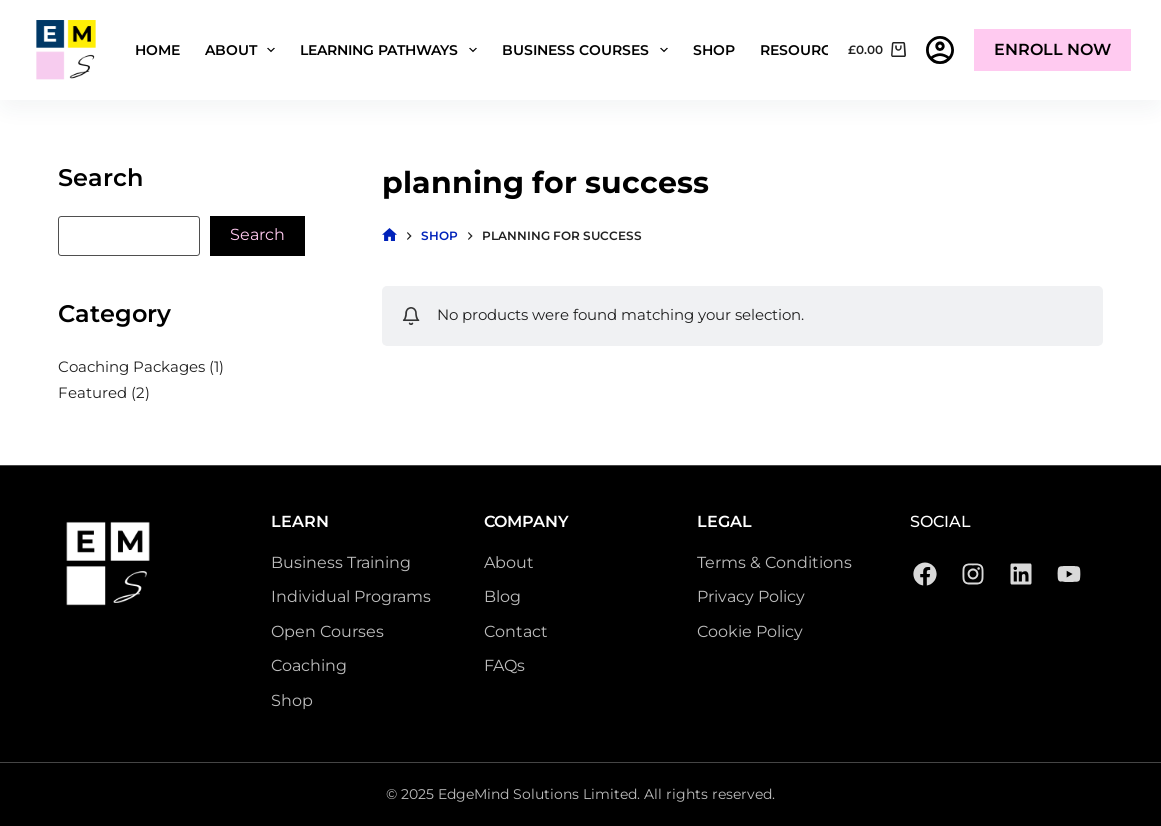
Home (157, 50)
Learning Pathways (392, 50)
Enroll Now (1052, 49)
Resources (818, 50)
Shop (714, 50)
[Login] (940, 50)
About (244, 50)
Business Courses (589, 50)
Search (257, 234)
